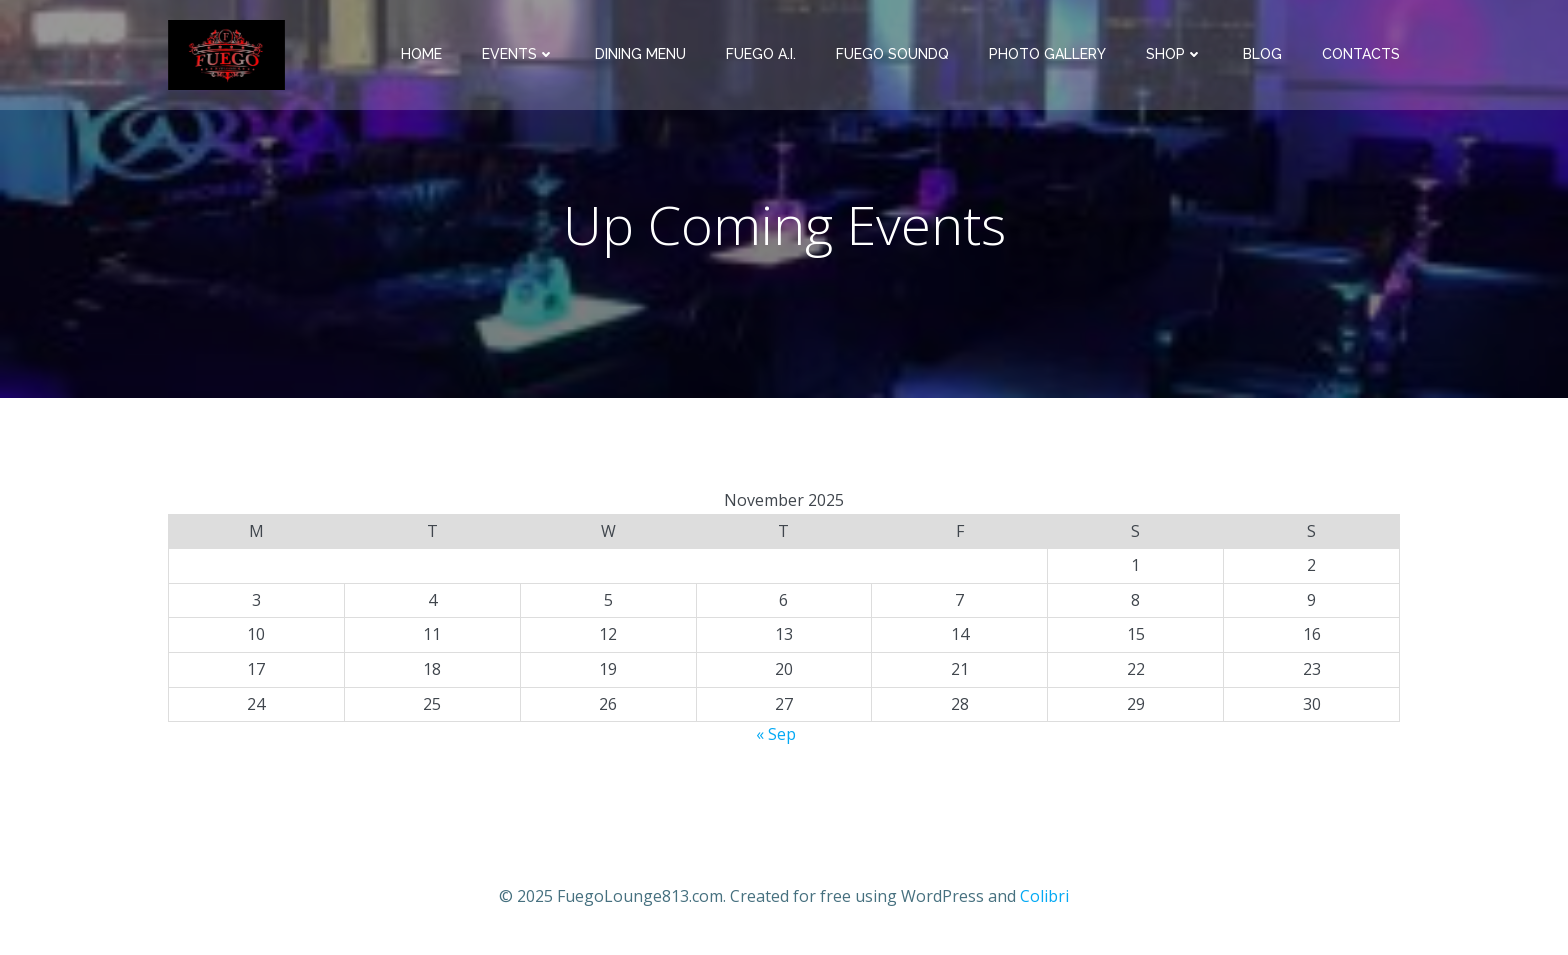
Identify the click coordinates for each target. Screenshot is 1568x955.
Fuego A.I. (761, 54)
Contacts (1361, 54)
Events (518, 54)
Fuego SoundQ (892, 54)
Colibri (1044, 896)
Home (421, 54)
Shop (1174, 54)
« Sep (776, 734)
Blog (1262, 54)
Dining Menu (640, 54)
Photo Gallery (1047, 54)
